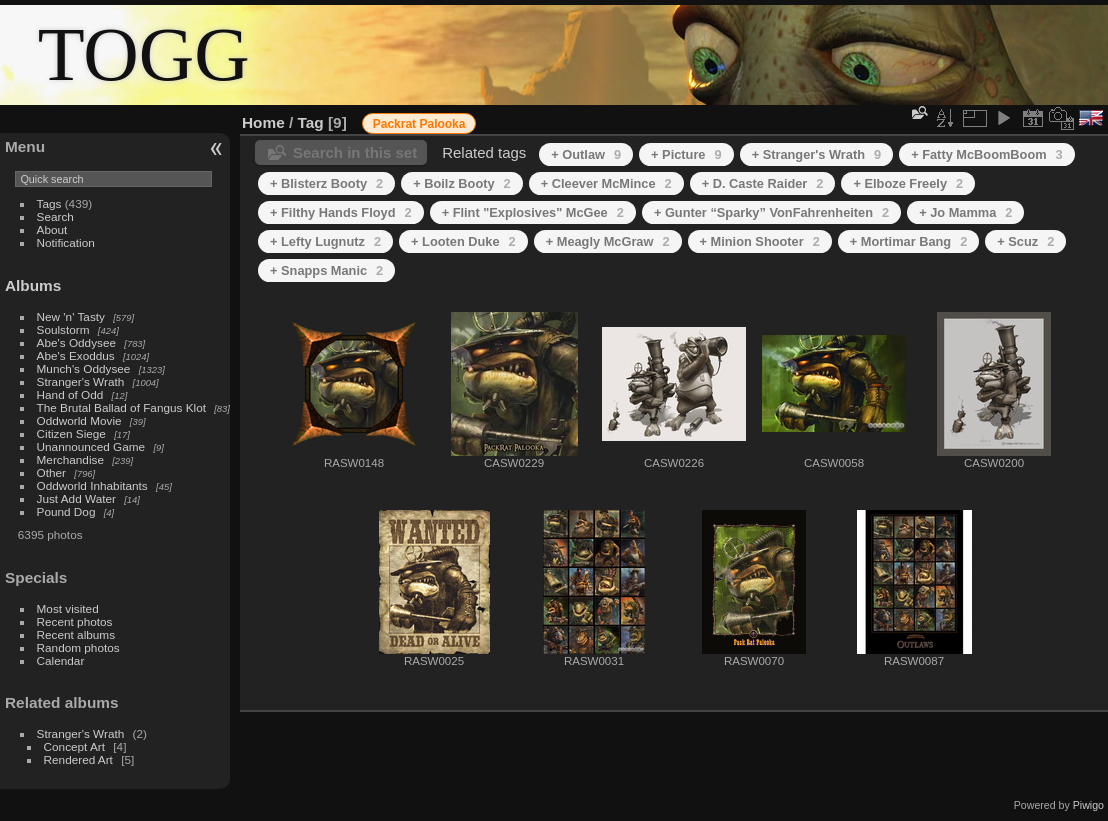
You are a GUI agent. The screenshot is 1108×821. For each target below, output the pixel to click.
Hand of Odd (70, 394)
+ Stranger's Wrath (817, 154)
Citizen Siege (71, 433)
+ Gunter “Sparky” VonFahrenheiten (771, 212)
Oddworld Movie (79, 420)
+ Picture (686, 154)
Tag (311, 122)
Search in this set (355, 152)
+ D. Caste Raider (763, 183)
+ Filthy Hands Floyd (341, 212)
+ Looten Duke (463, 241)
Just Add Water (76, 498)
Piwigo (1088, 805)
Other (51, 472)
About (52, 229)
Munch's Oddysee (84, 368)
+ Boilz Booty (462, 183)
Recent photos (75, 621)
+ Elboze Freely (908, 183)
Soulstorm (63, 329)
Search (55, 216)
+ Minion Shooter (760, 241)
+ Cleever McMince (606, 183)
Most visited (68, 608)
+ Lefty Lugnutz (325, 241)
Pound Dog (66, 511)
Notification (66, 242)
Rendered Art (78, 759)
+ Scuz (1025, 241)
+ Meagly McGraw (608, 241)
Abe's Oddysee (76, 342)
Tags (49, 203)
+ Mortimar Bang (908, 241)
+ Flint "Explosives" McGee (533, 212)
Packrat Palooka (419, 124)
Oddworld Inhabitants (92, 485)
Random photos (78, 647)
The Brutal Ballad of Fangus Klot (121, 407)
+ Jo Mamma (965, 212)
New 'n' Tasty (71, 316)
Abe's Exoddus (76, 355)
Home (263, 122)
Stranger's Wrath (81, 381)
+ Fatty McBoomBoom (987, 154)
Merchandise (70, 459)
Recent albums (76, 634)
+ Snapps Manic (326, 270)
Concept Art (74, 746)
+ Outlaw (586, 154)
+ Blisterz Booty (326, 183)
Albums (33, 285)
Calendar (61, 660)
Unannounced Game (91, 446)
